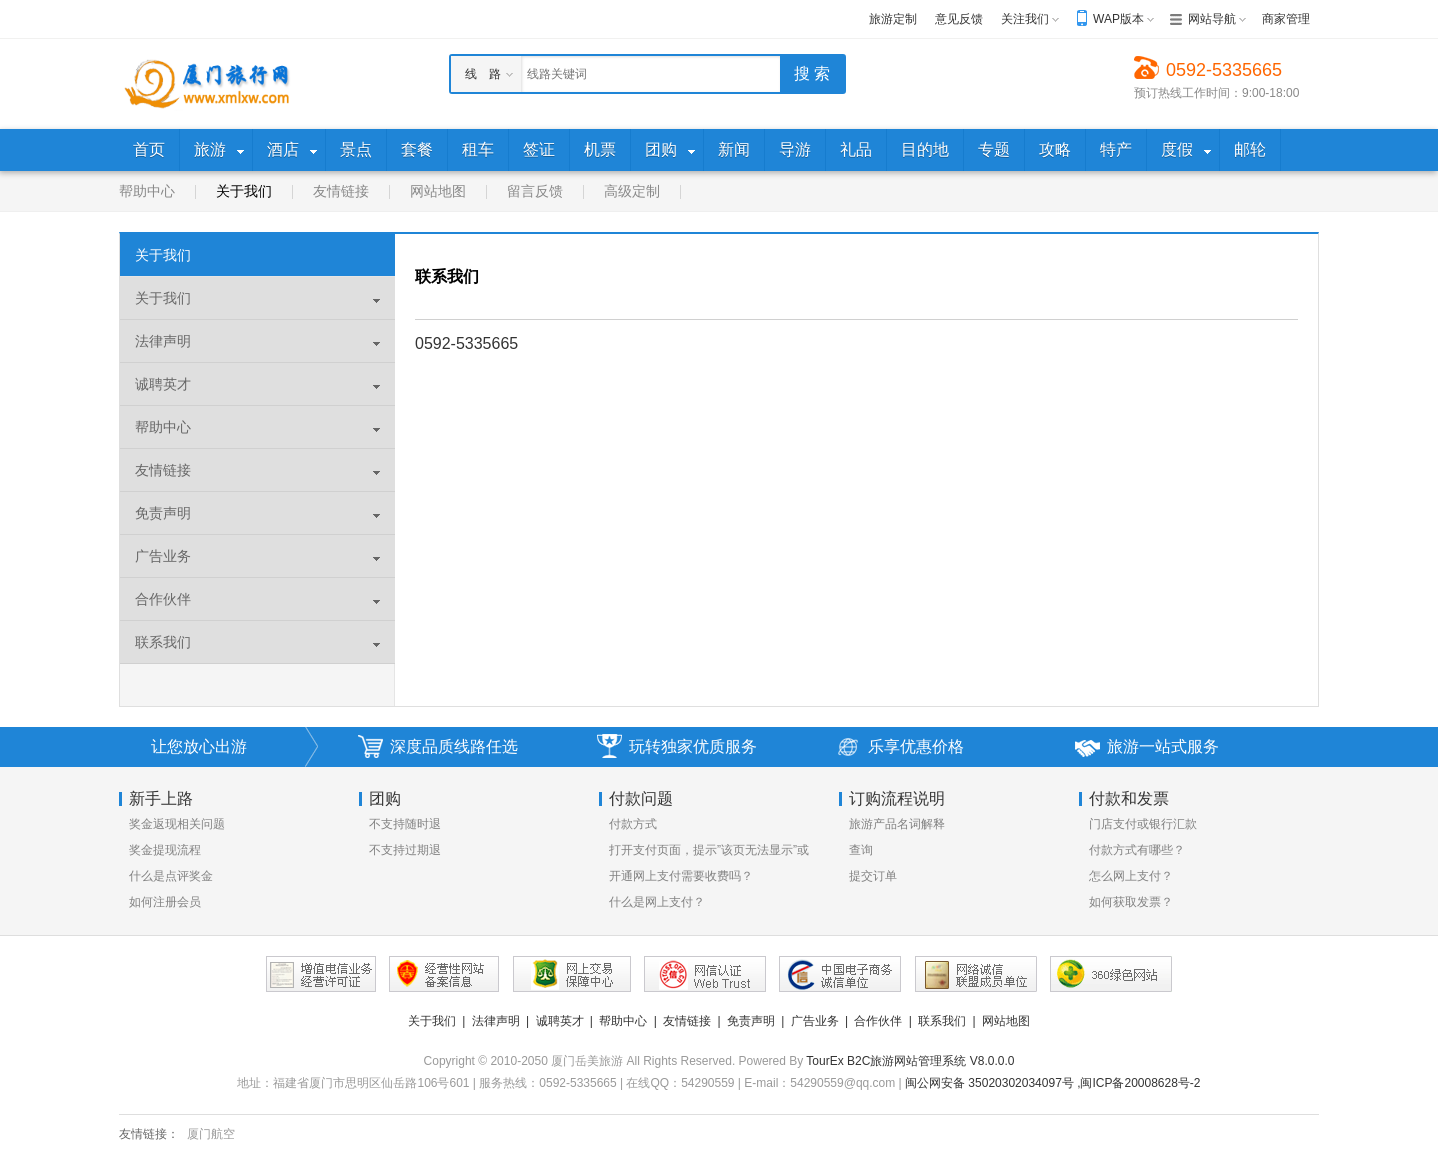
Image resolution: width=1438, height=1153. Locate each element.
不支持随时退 (405, 824)
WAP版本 (1118, 19)
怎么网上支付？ (1131, 876)
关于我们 (244, 191)
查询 (861, 850)
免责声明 (163, 513)
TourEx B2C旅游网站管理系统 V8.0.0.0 (910, 1061)
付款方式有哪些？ (1137, 850)
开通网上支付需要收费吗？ (681, 876)
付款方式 (633, 824)
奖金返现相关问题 (177, 824)
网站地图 (438, 191)
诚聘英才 (163, 384)
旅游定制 (893, 19)
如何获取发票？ (1131, 902)
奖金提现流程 (165, 850)
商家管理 (1286, 19)
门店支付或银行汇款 (1143, 824)
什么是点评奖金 (171, 876)
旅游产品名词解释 (897, 824)
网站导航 (1212, 19)
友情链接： (149, 1134)
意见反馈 (959, 19)
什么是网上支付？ (657, 902)
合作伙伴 (163, 599)
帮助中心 (147, 191)
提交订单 (873, 876)
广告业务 (163, 556)
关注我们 (1025, 19)
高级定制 (632, 191)
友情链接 (341, 191)
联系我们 (163, 642)
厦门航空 (211, 1134)
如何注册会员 (165, 902)
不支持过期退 (405, 850)
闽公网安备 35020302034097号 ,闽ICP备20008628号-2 (1053, 1083)
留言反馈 (535, 191)
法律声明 (163, 341)
